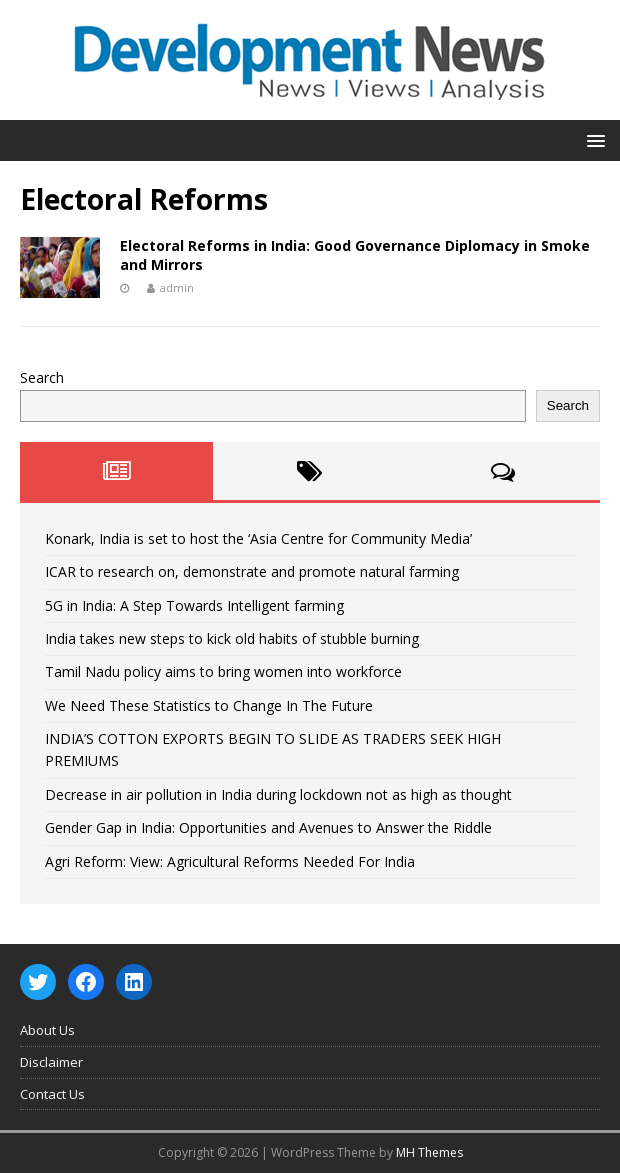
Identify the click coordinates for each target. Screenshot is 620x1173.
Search (42, 377)
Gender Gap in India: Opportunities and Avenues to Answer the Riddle (268, 827)
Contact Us (52, 1094)
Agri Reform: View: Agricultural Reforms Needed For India (230, 861)
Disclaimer (51, 1062)
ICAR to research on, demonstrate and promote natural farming (252, 571)
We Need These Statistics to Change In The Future (209, 705)
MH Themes (429, 1152)
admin (177, 287)
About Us (47, 1030)
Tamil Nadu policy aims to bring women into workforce (223, 671)
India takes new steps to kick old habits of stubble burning (232, 638)
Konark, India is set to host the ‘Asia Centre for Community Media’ (258, 538)
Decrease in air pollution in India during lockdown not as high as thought (278, 794)
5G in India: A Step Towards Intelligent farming (194, 605)
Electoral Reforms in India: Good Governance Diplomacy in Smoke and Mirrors (355, 254)
